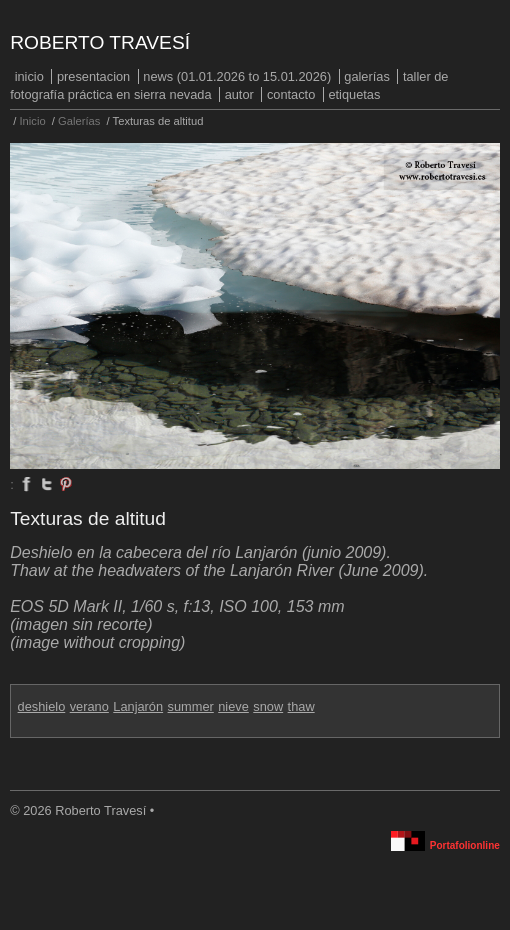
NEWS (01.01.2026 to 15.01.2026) (237, 76)
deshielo (42, 706)
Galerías (367, 76)
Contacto (291, 94)
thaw (301, 706)
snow (268, 706)
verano (89, 706)
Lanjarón (138, 706)
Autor (239, 94)
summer (191, 706)
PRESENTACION (93, 76)
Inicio (29, 76)
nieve (233, 706)
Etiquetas (354, 94)
